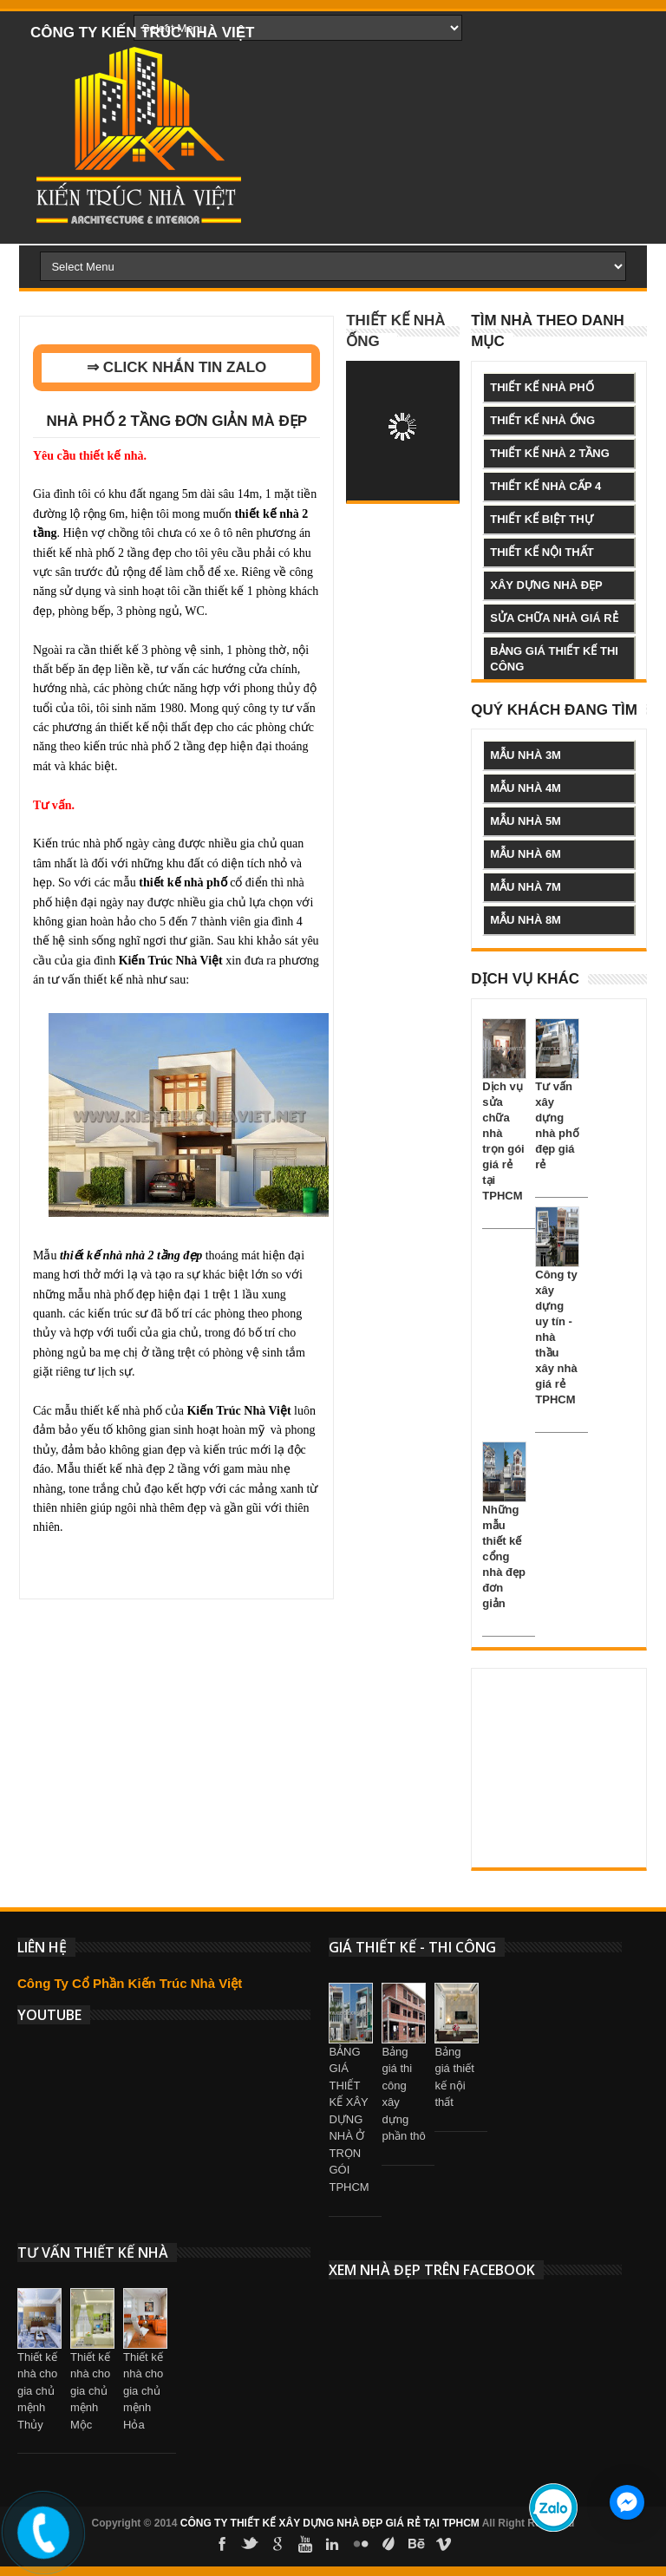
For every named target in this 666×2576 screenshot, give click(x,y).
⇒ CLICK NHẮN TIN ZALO (176, 367)
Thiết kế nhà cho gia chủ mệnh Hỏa (143, 2390)
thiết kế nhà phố (541, 387)
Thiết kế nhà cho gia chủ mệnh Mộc (90, 2390)
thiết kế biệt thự (541, 519)
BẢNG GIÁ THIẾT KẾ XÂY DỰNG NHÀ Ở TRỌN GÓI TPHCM (349, 2119)
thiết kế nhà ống (542, 420)
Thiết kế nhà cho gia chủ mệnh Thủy (37, 2390)
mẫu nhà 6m (525, 853)
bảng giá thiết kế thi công (554, 658)
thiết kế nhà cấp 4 (545, 486)
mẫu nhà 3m (525, 755)
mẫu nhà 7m (525, 886)
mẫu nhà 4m (525, 787)
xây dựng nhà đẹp (546, 585)
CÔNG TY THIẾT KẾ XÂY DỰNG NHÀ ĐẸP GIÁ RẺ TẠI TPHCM (330, 2523)
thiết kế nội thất (541, 552)
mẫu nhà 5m (525, 820)
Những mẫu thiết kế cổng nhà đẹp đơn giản (504, 1556)
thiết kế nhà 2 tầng (550, 453)
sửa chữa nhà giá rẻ (553, 617)
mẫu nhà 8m (525, 919)
